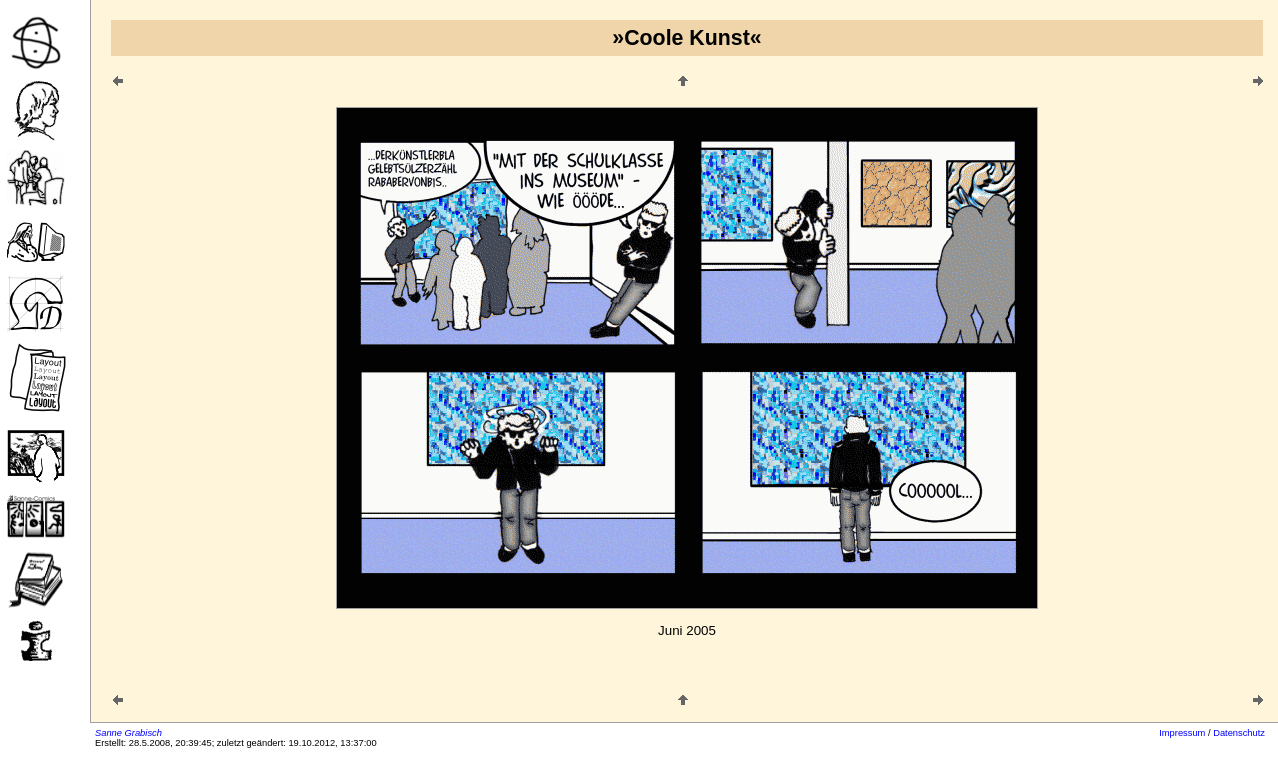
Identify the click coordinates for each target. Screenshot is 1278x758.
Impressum (1182, 733)
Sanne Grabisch (128, 733)
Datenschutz (1239, 733)
